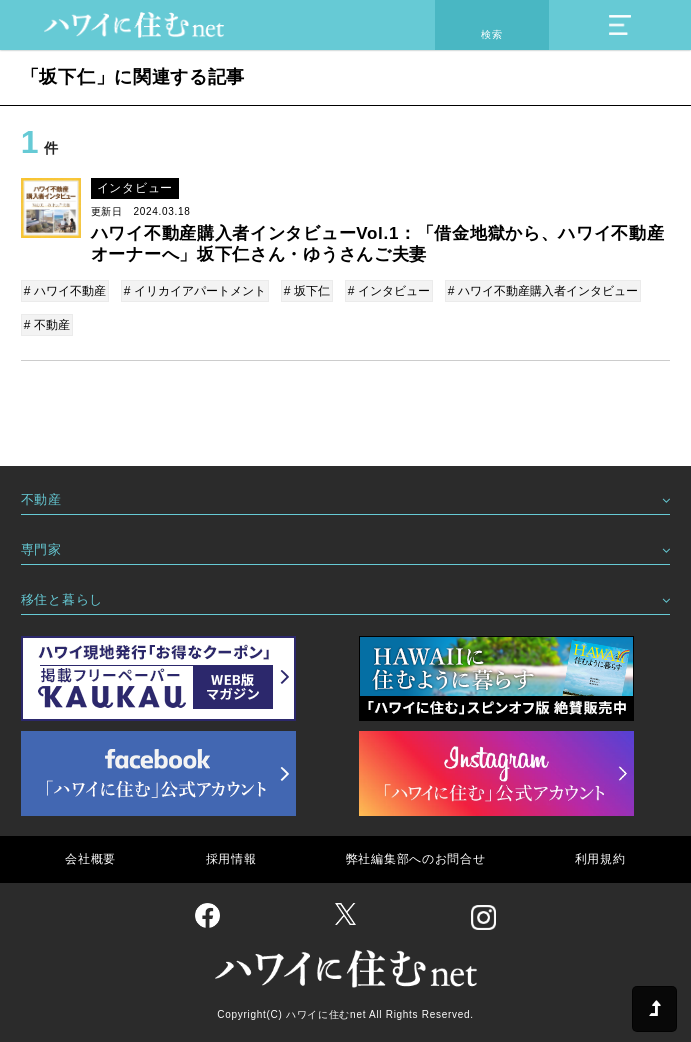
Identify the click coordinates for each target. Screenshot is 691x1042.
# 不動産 (47, 325)
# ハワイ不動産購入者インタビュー (543, 291)
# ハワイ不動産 (65, 291)
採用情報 (231, 859)
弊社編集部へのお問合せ (416, 859)
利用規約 (600, 859)
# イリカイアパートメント (195, 291)
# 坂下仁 (307, 291)
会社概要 (90, 859)
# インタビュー (389, 291)
